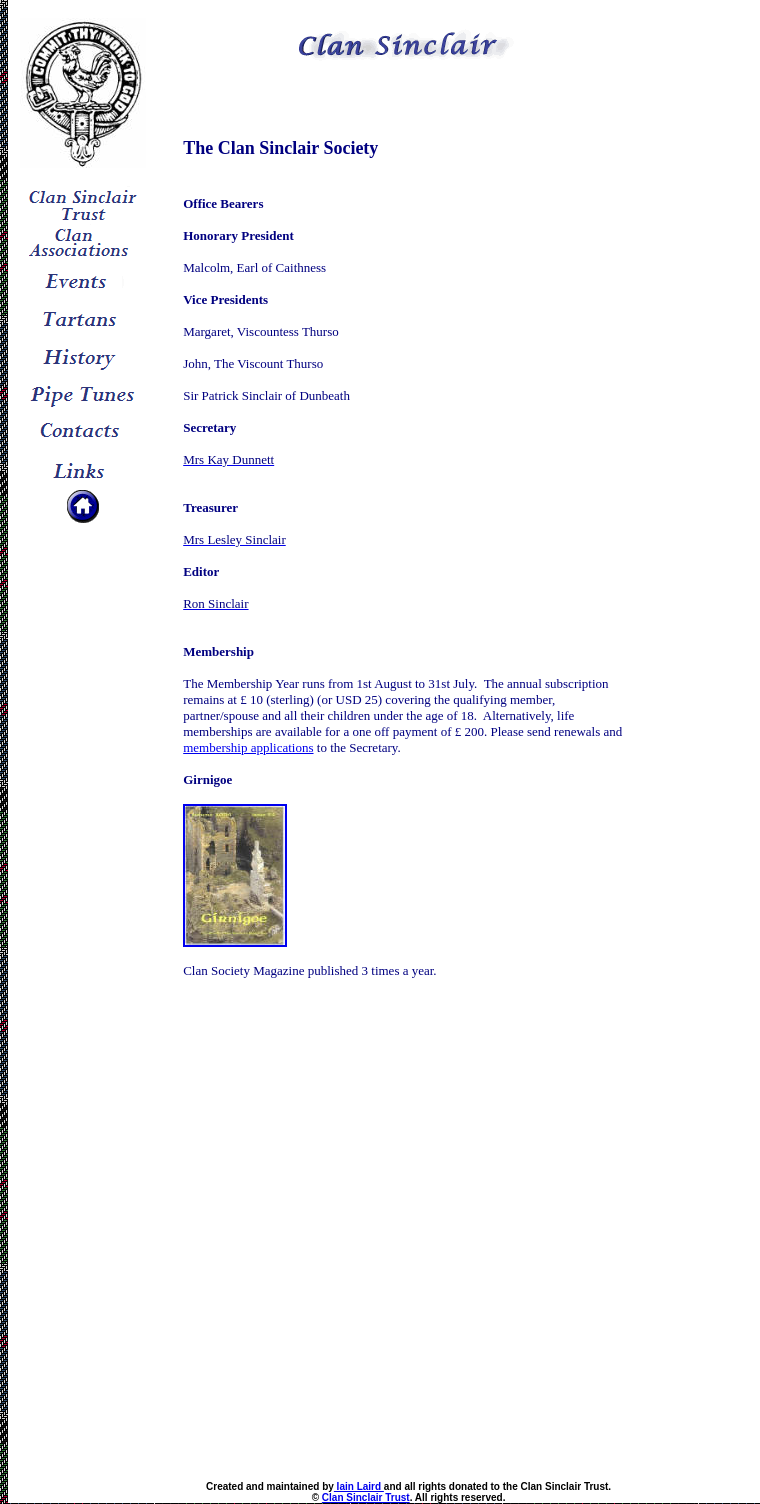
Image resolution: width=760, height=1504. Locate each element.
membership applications (248, 747)
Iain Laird (359, 1486)
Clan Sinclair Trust (366, 1497)
